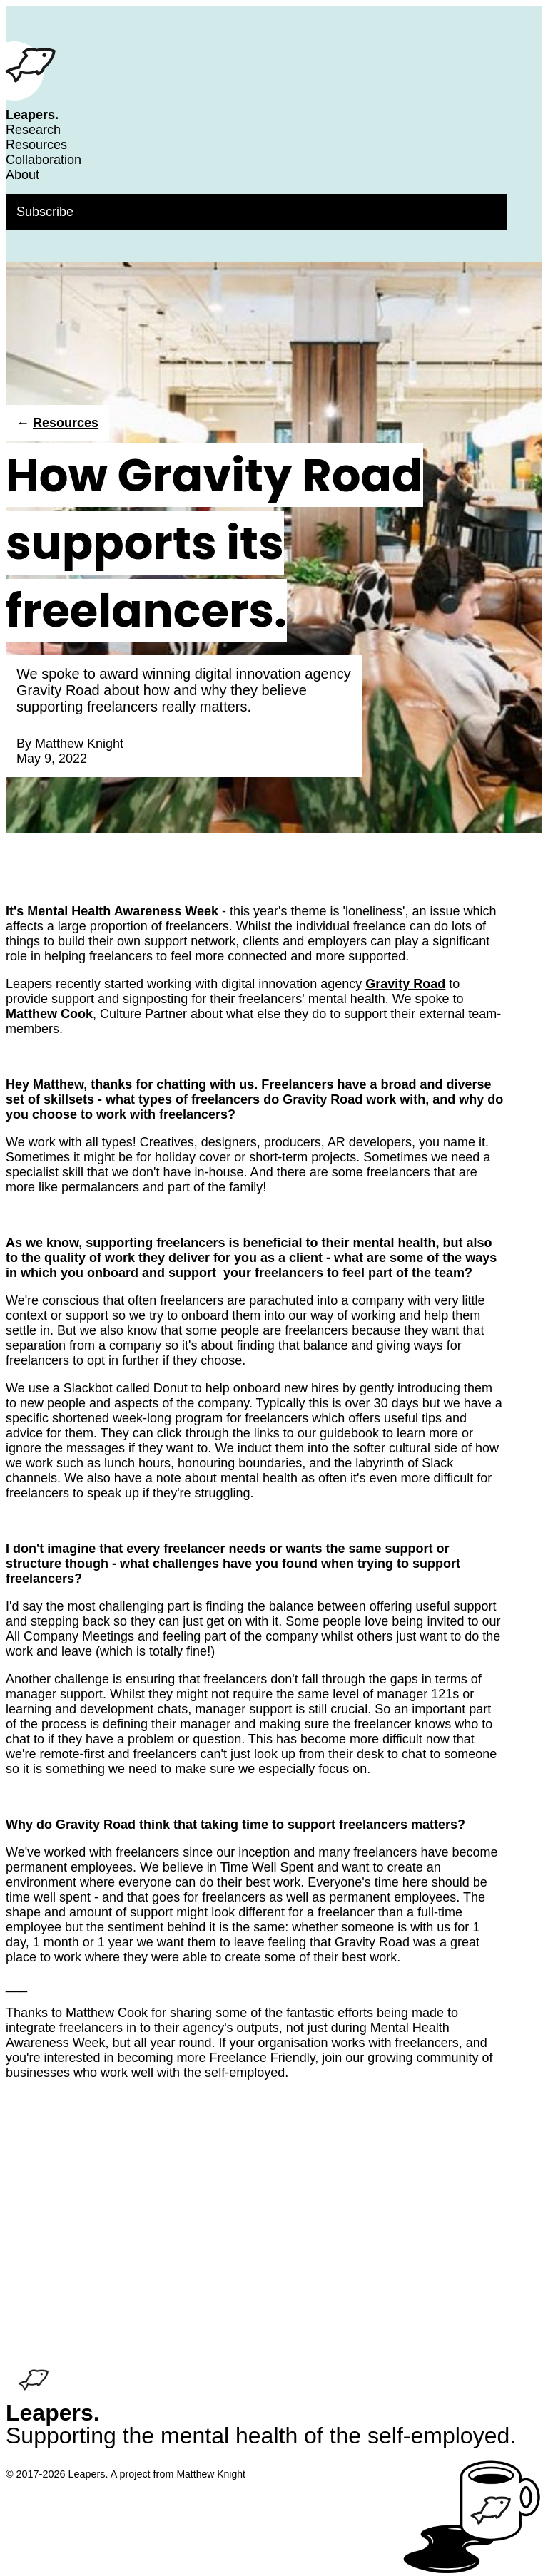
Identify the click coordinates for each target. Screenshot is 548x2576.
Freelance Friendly (262, 2058)
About (22, 175)
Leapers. (32, 115)
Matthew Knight (79, 744)
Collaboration (43, 160)
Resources (36, 145)
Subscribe (44, 212)
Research (33, 130)
